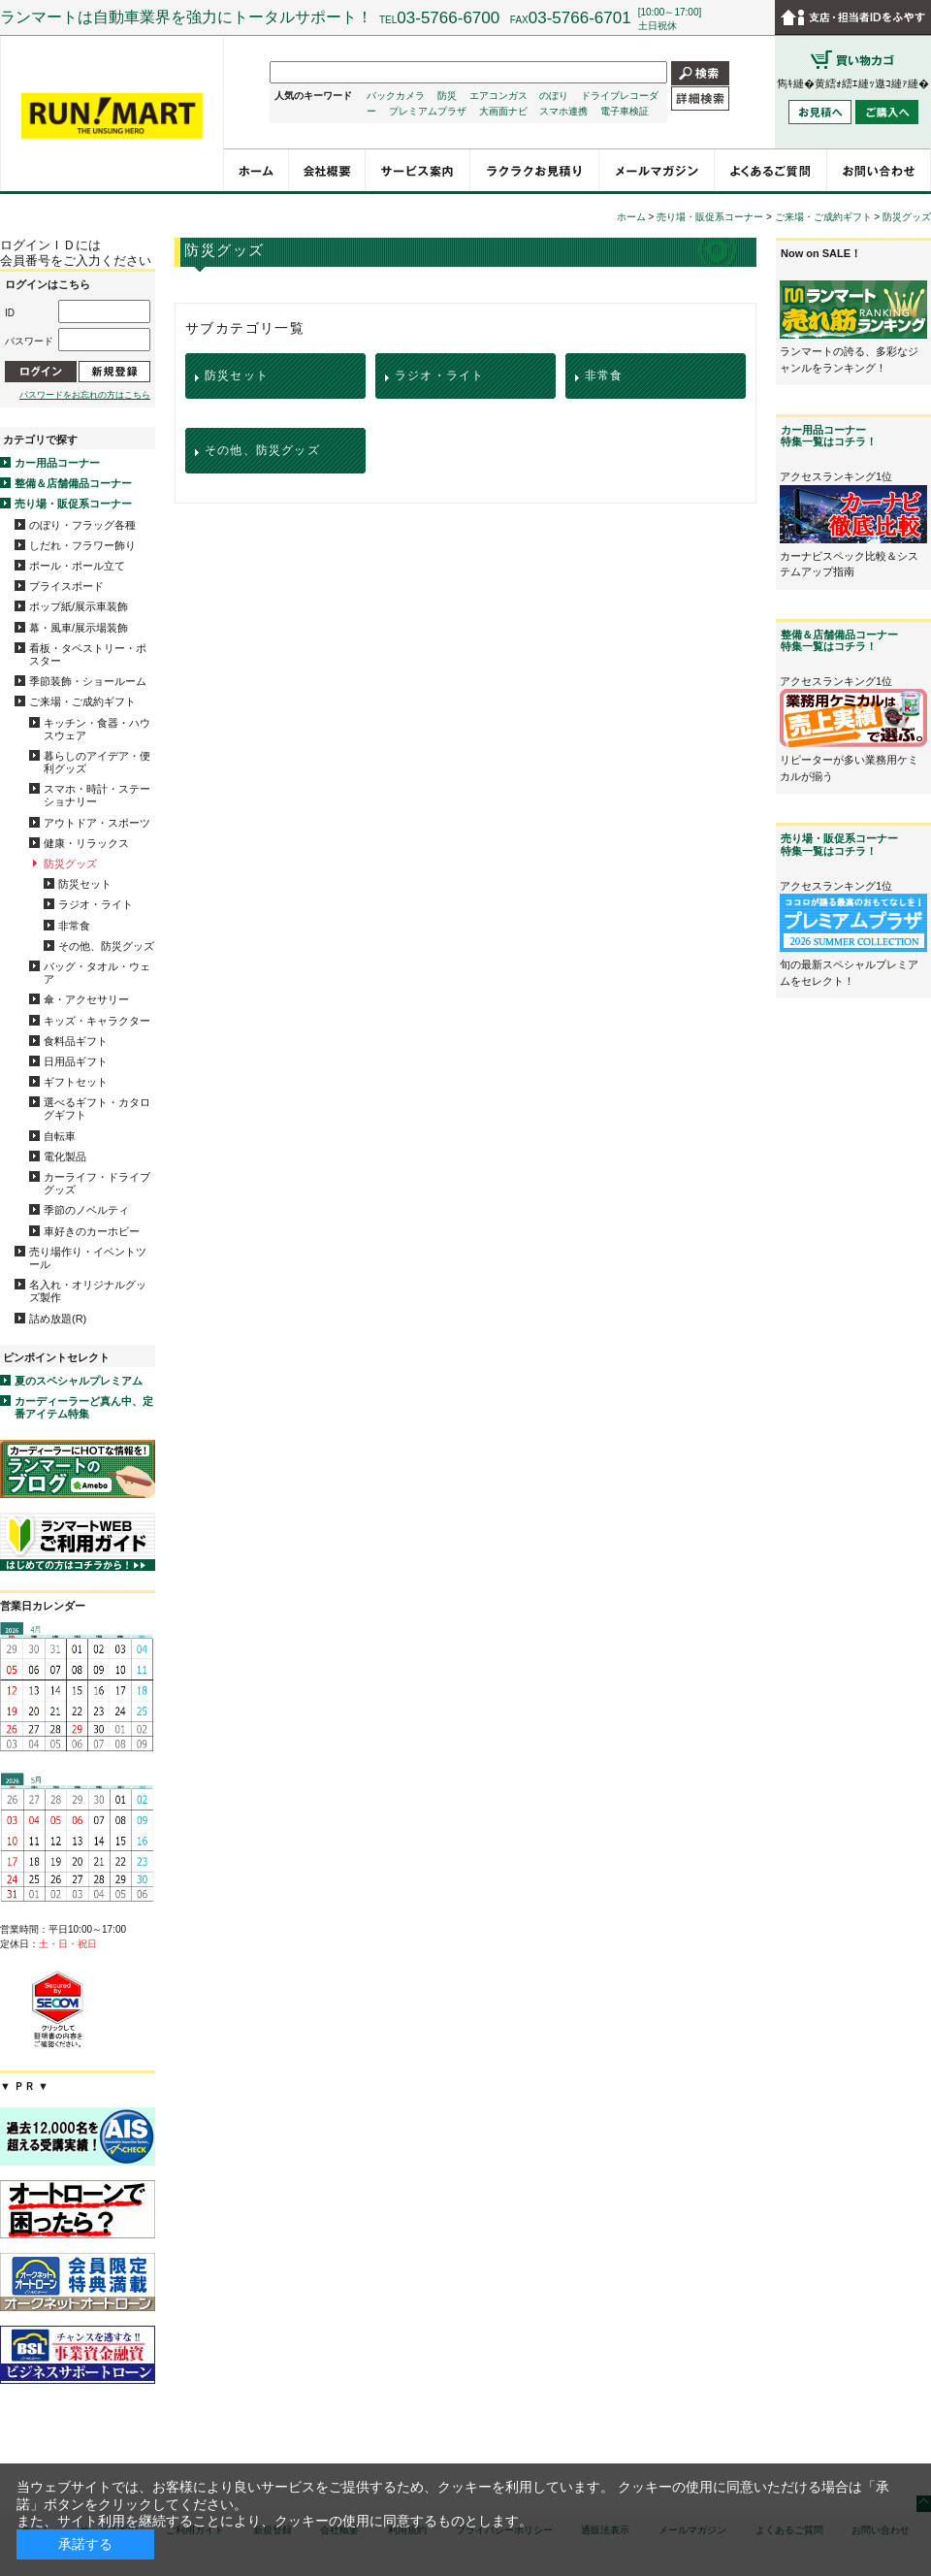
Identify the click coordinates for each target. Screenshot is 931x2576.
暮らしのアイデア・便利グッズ (97, 762)
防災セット (85, 884)
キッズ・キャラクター (97, 1021)
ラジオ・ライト (95, 904)
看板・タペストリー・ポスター (87, 654)
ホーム (631, 217)
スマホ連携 (563, 111)
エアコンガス (498, 95)
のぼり (553, 95)
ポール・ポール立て (77, 565)
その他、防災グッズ (106, 946)
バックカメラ (396, 95)
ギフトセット (76, 1082)
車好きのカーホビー (92, 1231)
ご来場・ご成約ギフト (82, 701)
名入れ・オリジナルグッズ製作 (87, 1291)
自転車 (60, 1136)
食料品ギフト (76, 1041)
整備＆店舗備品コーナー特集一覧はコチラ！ (839, 640)
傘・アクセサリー (86, 999)
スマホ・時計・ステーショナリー (97, 795)
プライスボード (66, 586)
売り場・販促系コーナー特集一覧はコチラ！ (839, 844)
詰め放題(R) (57, 1318)
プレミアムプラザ (427, 111)
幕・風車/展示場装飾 (78, 628)
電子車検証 (624, 111)
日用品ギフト (76, 1061)
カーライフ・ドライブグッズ (97, 1183)
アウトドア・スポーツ (97, 823)
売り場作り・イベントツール (87, 1258)
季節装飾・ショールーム (87, 681)
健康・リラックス (86, 843)
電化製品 (65, 1156)
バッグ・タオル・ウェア (97, 973)
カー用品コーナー (57, 463)
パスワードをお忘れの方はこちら (84, 395)
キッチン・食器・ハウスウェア (97, 729)
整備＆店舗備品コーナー (73, 483)
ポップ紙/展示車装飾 (78, 606)
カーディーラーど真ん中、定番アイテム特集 (84, 1407)
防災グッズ (70, 863)
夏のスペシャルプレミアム (79, 1380)
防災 (447, 95)
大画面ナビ (503, 111)
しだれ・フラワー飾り (82, 545)
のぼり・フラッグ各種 (82, 525)
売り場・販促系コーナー (73, 503)
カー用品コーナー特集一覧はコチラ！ (829, 435)
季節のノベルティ (86, 1210)
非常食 (74, 925)
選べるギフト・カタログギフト (97, 1108)
